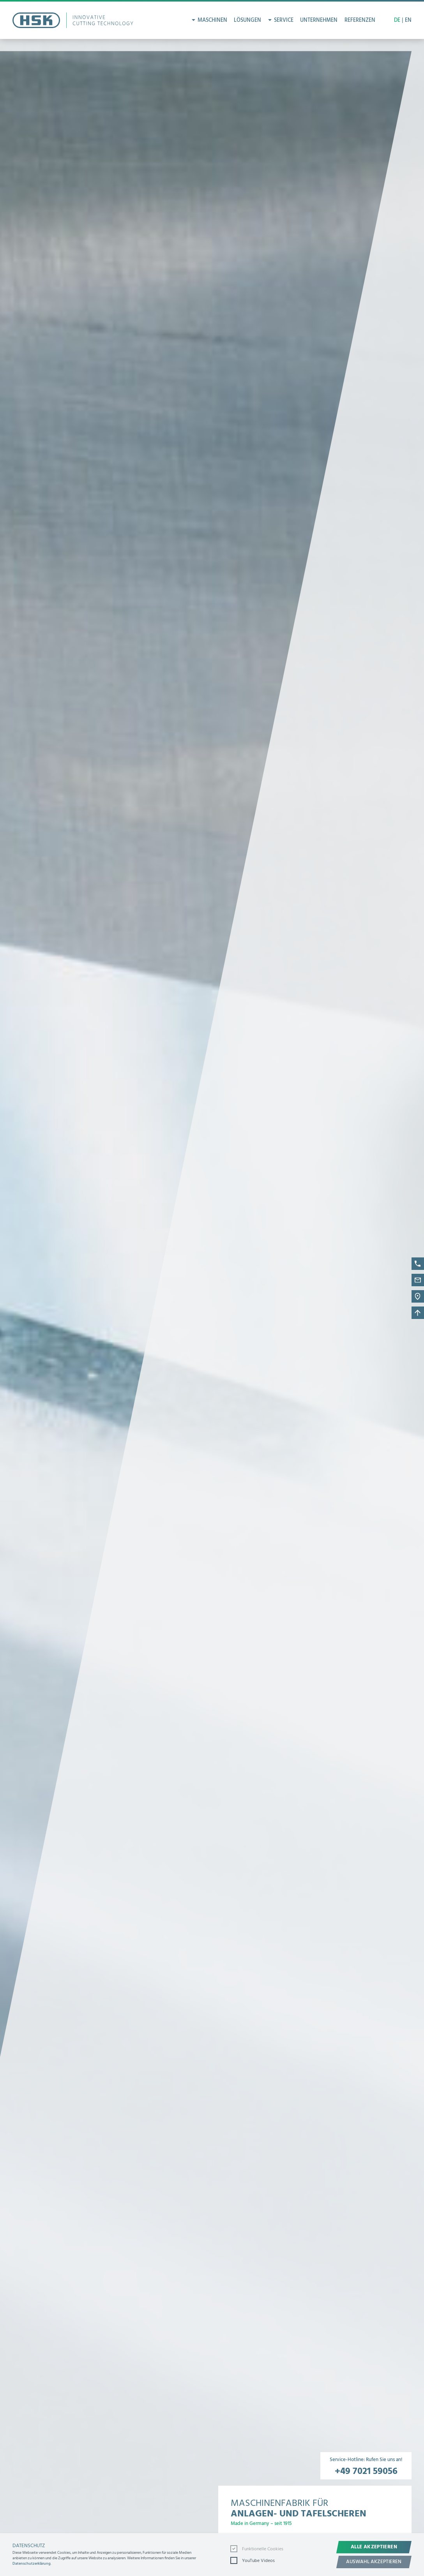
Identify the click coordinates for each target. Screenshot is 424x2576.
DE (397, 20)
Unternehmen (318, 20)
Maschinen (212, 20)
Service (283, 20)
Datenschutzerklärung (31, 2563)
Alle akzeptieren (374, 2547)
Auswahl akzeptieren (373, 2561)
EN (408, 20)
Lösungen (247, 20)
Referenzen (359, 20)
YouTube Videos (252, 2560)
